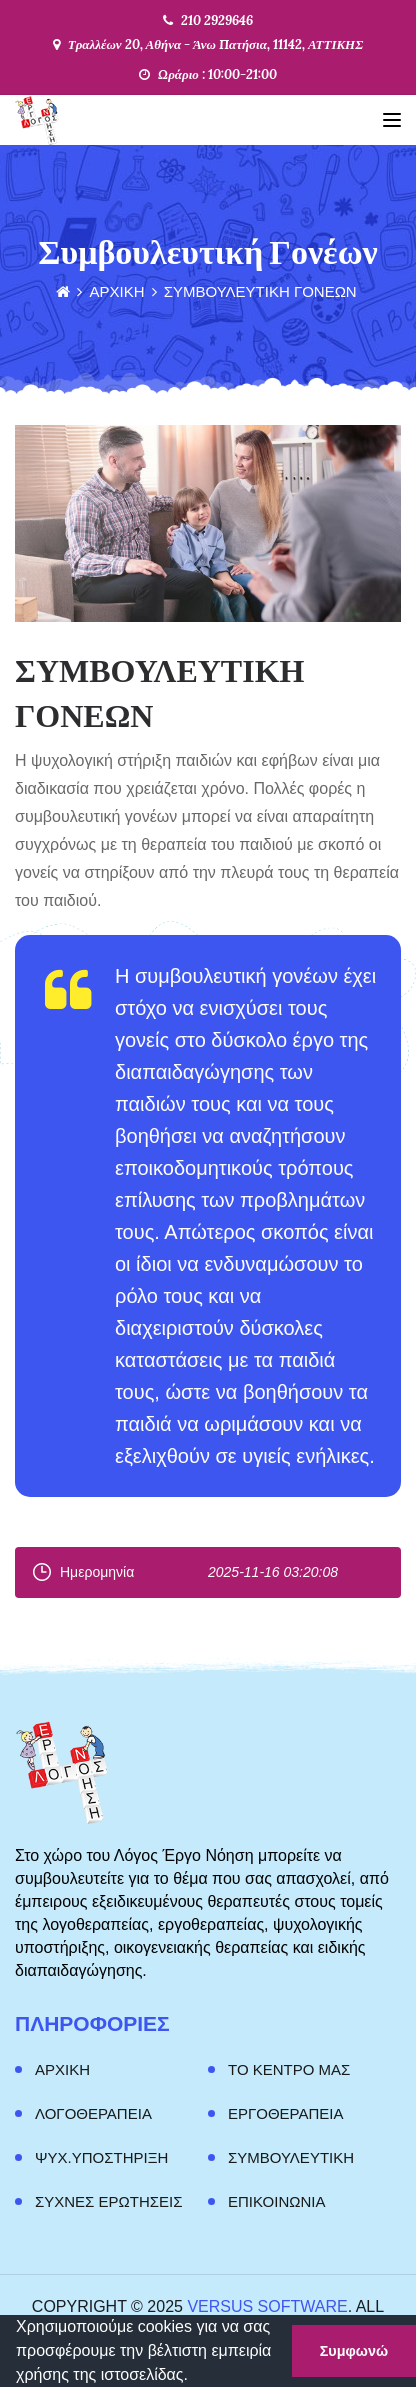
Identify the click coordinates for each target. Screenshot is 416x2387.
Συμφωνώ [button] (354, 2351)
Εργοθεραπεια (286, 2113)
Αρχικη (62, 2069)
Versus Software (267, 2306)
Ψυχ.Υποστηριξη (101, 2157)
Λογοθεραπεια (93, 2113)
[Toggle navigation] (392, 120)
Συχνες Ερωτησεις (109, 2201)
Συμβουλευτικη (291, 2157)
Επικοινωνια (276, 2201)
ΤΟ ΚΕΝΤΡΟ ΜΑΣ (289, 2069)
